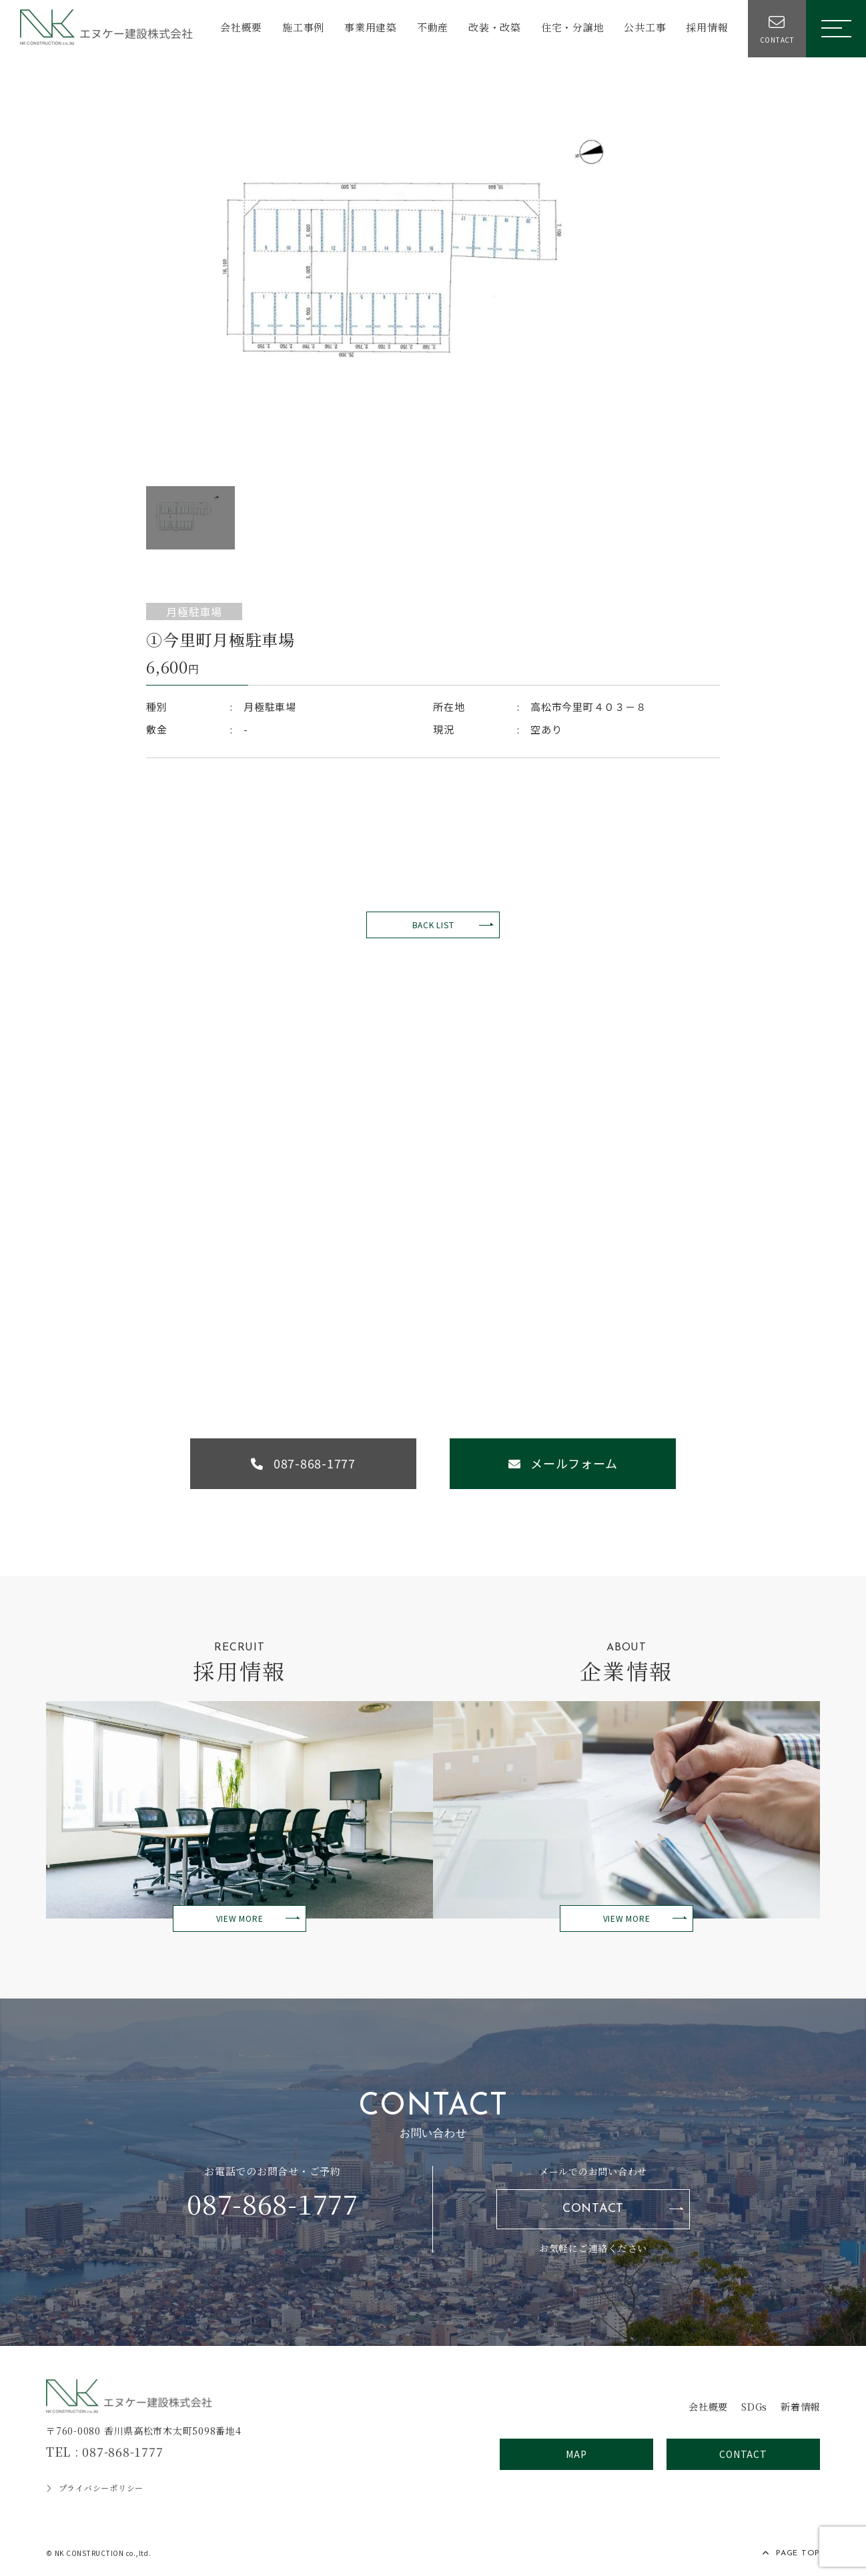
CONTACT (593, 2211)
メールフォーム (566, 1464)
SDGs (750, 2408)
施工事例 (301, 28)
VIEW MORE (240, 1920)
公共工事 (643, 28)
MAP (576, 2456)
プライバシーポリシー (94, 2489)
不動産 (430, 28)
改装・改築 (492, 28)
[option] (433, 275)
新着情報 (799, 2408)
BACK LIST (433, 925)
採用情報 (705, 28)
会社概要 (239, 28)
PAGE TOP (791, 2555)
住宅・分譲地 (570, 28)
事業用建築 (368, 28)
